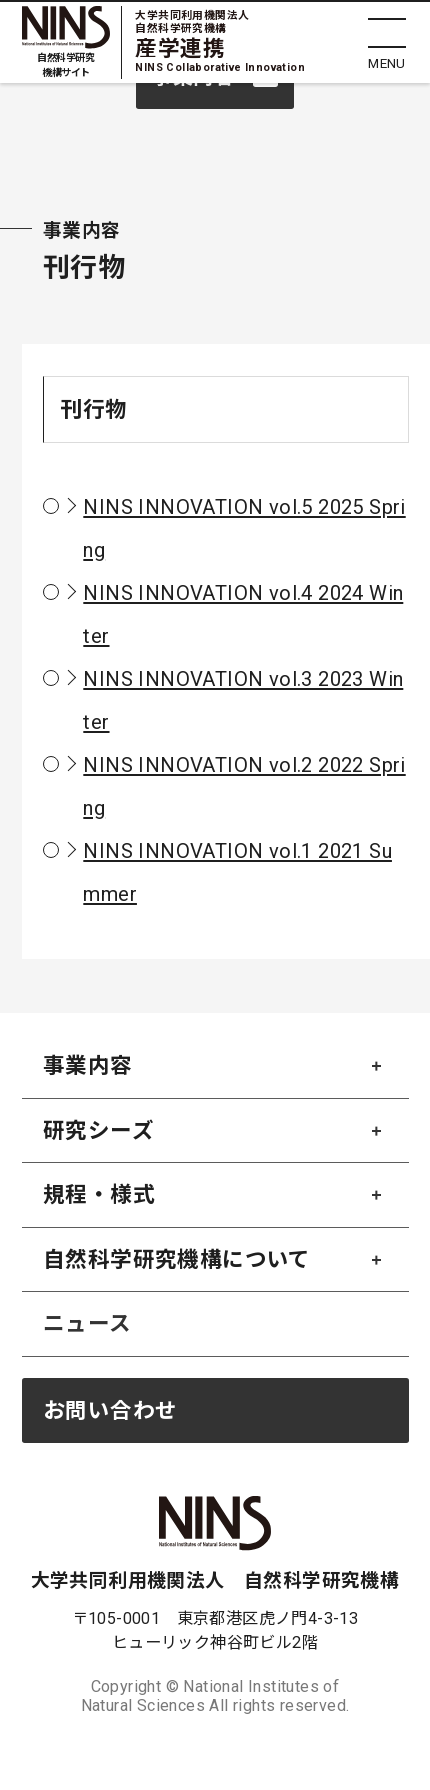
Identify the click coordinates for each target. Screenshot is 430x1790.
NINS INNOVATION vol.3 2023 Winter (243, 700)
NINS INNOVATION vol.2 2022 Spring (244, 786)
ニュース (87, 1323)
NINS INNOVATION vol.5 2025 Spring (244, 528)
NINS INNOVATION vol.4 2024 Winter (243, 614)
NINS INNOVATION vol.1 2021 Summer (237, 872)
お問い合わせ (110, 1410)
